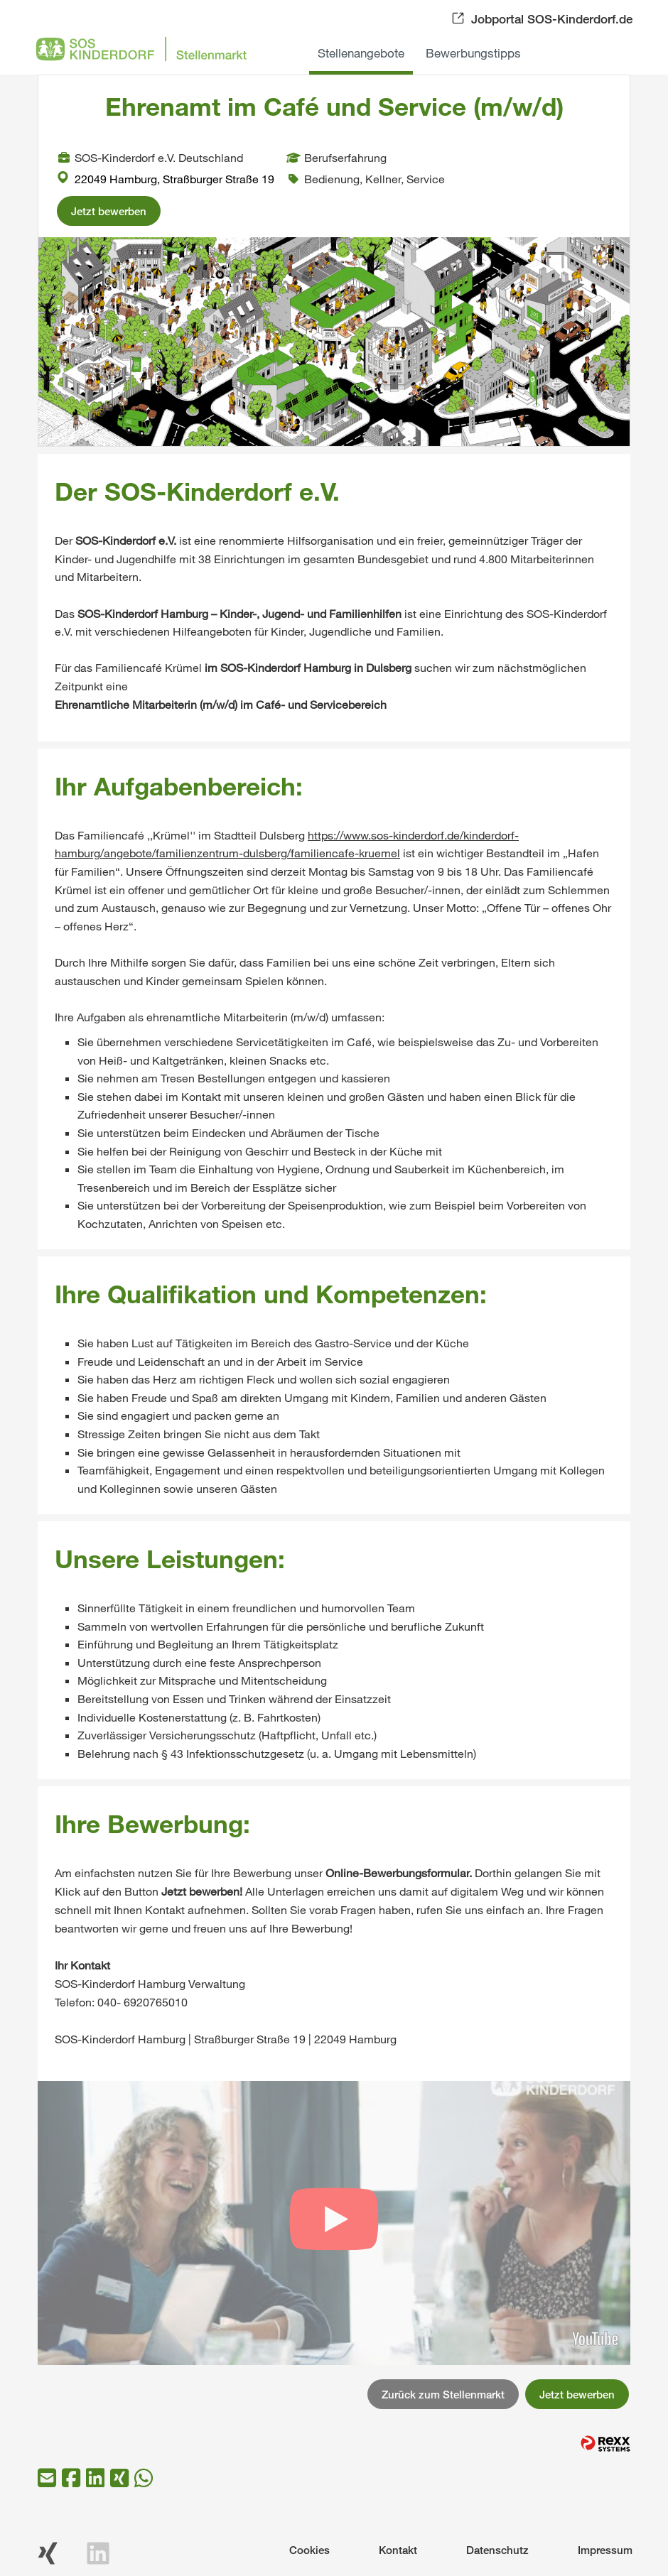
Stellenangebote (361, 52)
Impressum (605, 2549)
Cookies (309, 2549)
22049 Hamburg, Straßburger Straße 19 (165, 178)
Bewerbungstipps (473, 52)
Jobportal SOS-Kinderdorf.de (551, 18)
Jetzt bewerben (108, 211)
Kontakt (398, 2549)
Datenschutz (497, 2549)
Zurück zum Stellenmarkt (443, 2394)
